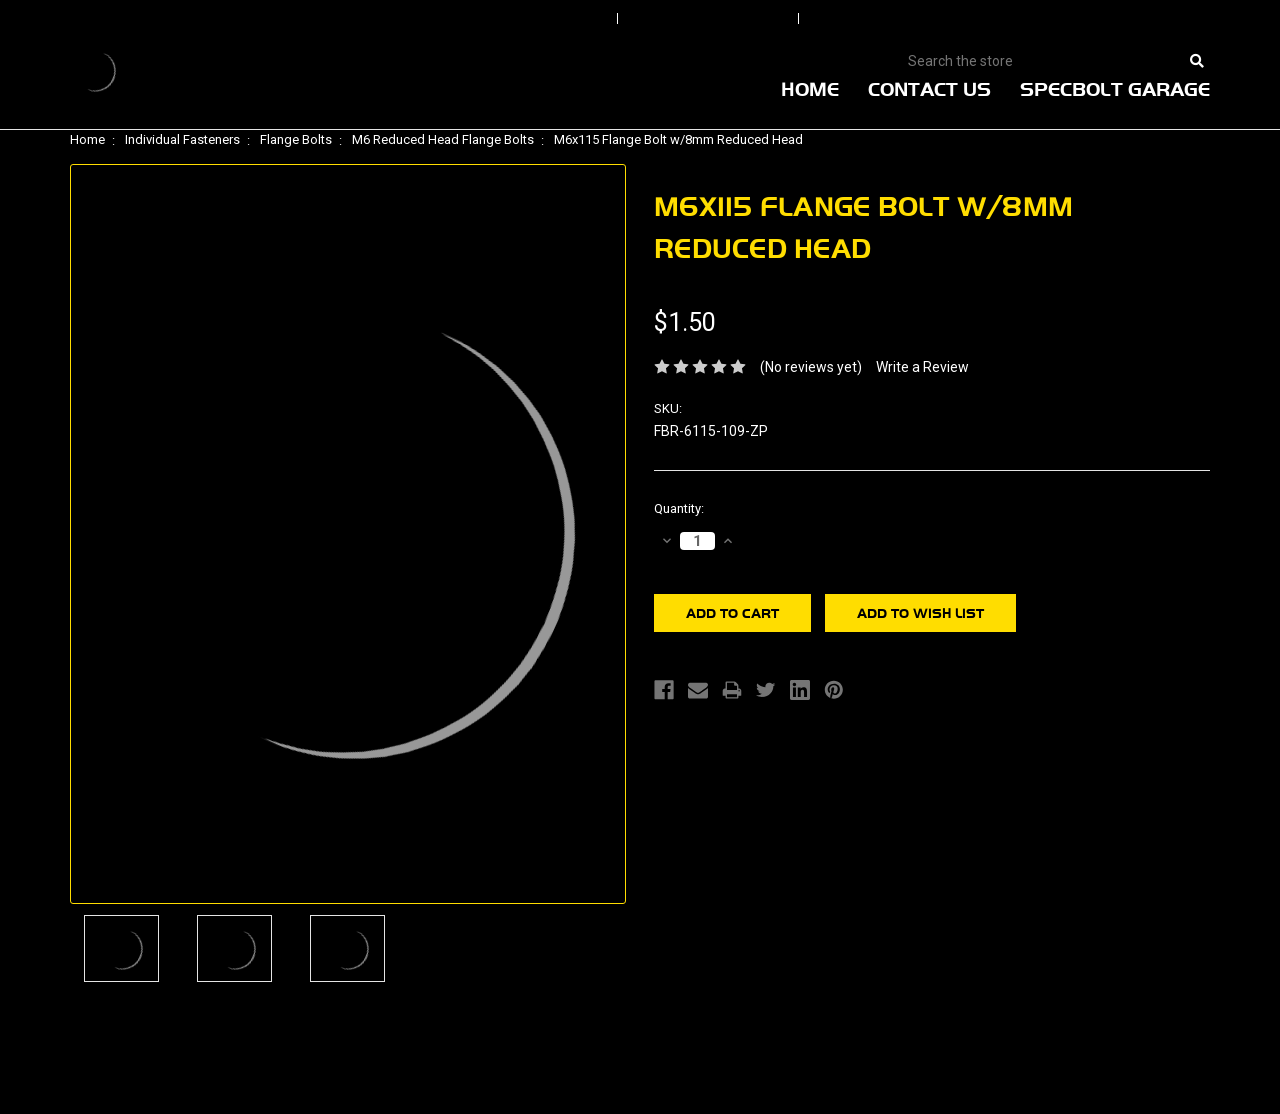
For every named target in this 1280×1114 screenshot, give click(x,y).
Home (810, 89)
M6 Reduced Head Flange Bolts (443, 139)
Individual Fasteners (182, 139)
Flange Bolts (296, 139)
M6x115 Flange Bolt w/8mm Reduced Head (678, 139)
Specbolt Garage (1115, 89)
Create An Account (909, 19)
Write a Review (922, 367)
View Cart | (1079, 19)
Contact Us (929, 89)
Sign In (552, 19)
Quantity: (679, 508)
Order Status (710, 19)
